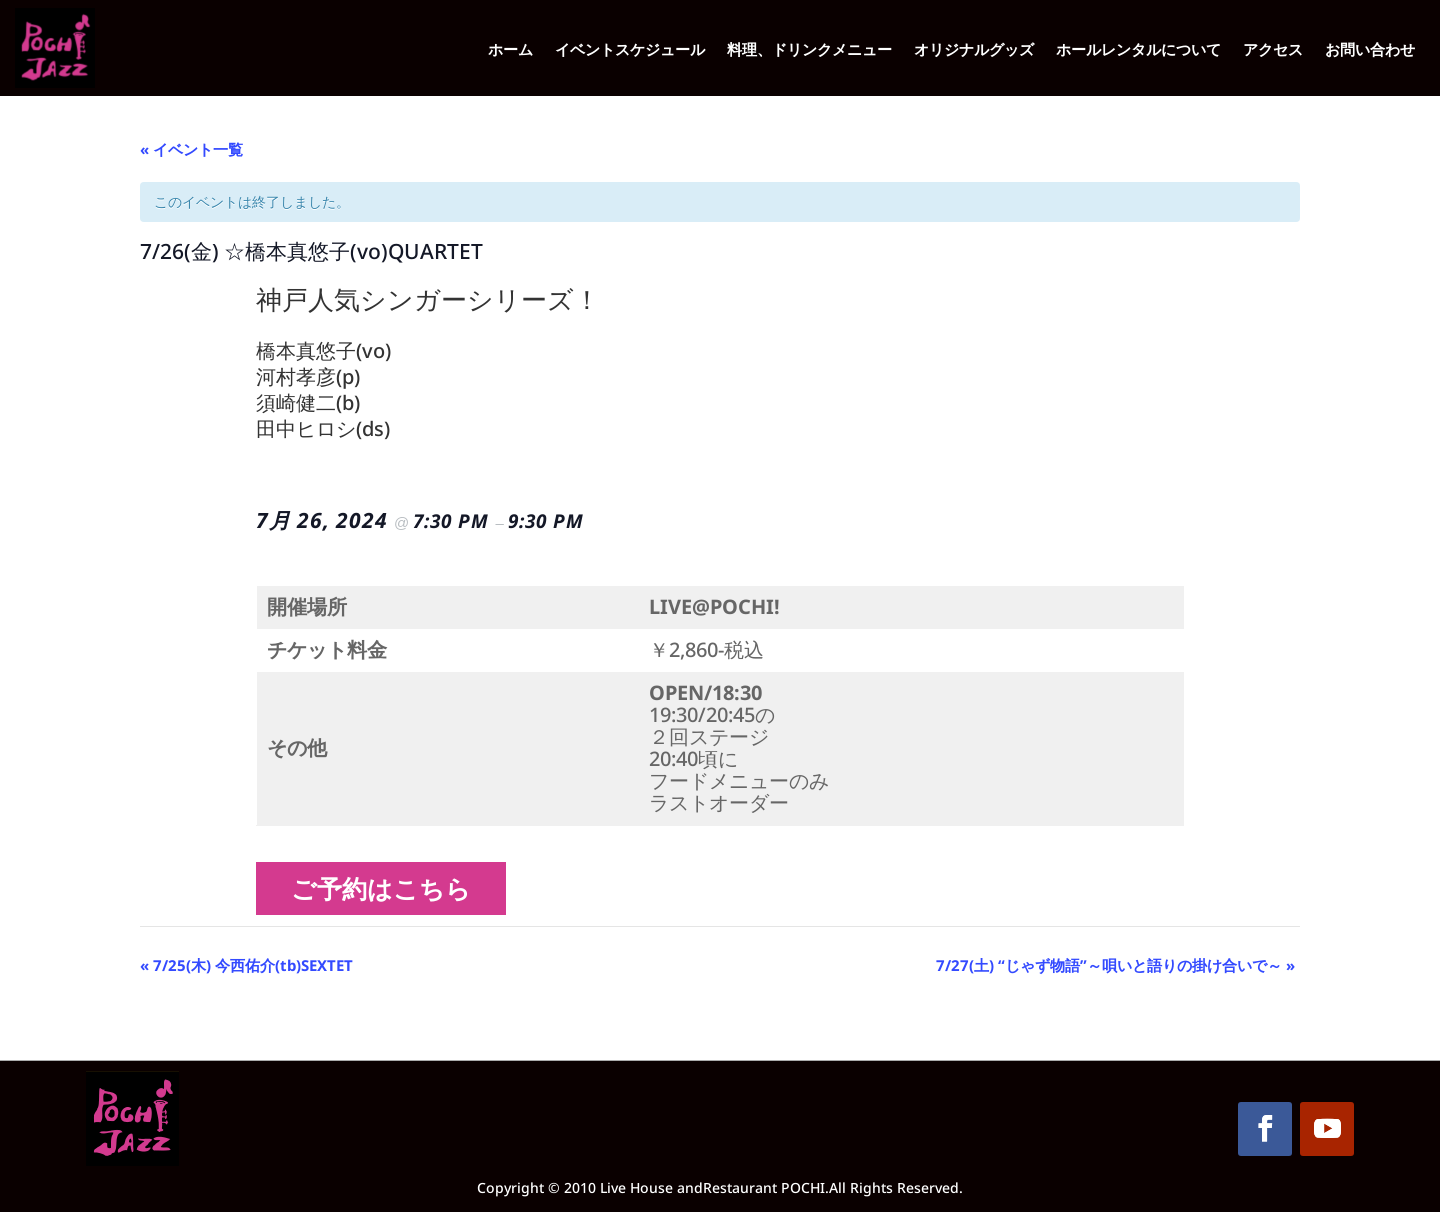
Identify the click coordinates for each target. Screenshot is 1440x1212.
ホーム (510, 50)
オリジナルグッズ (974, 50)
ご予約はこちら (388, 888)
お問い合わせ (1370, 50)
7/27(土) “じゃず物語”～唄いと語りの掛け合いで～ (1115, 965)
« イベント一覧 (191, 149)
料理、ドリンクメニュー (809, 50)
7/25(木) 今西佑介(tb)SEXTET (246, 965)
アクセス (1273, 50)
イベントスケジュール (630, 50)
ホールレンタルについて (1138, 50)
